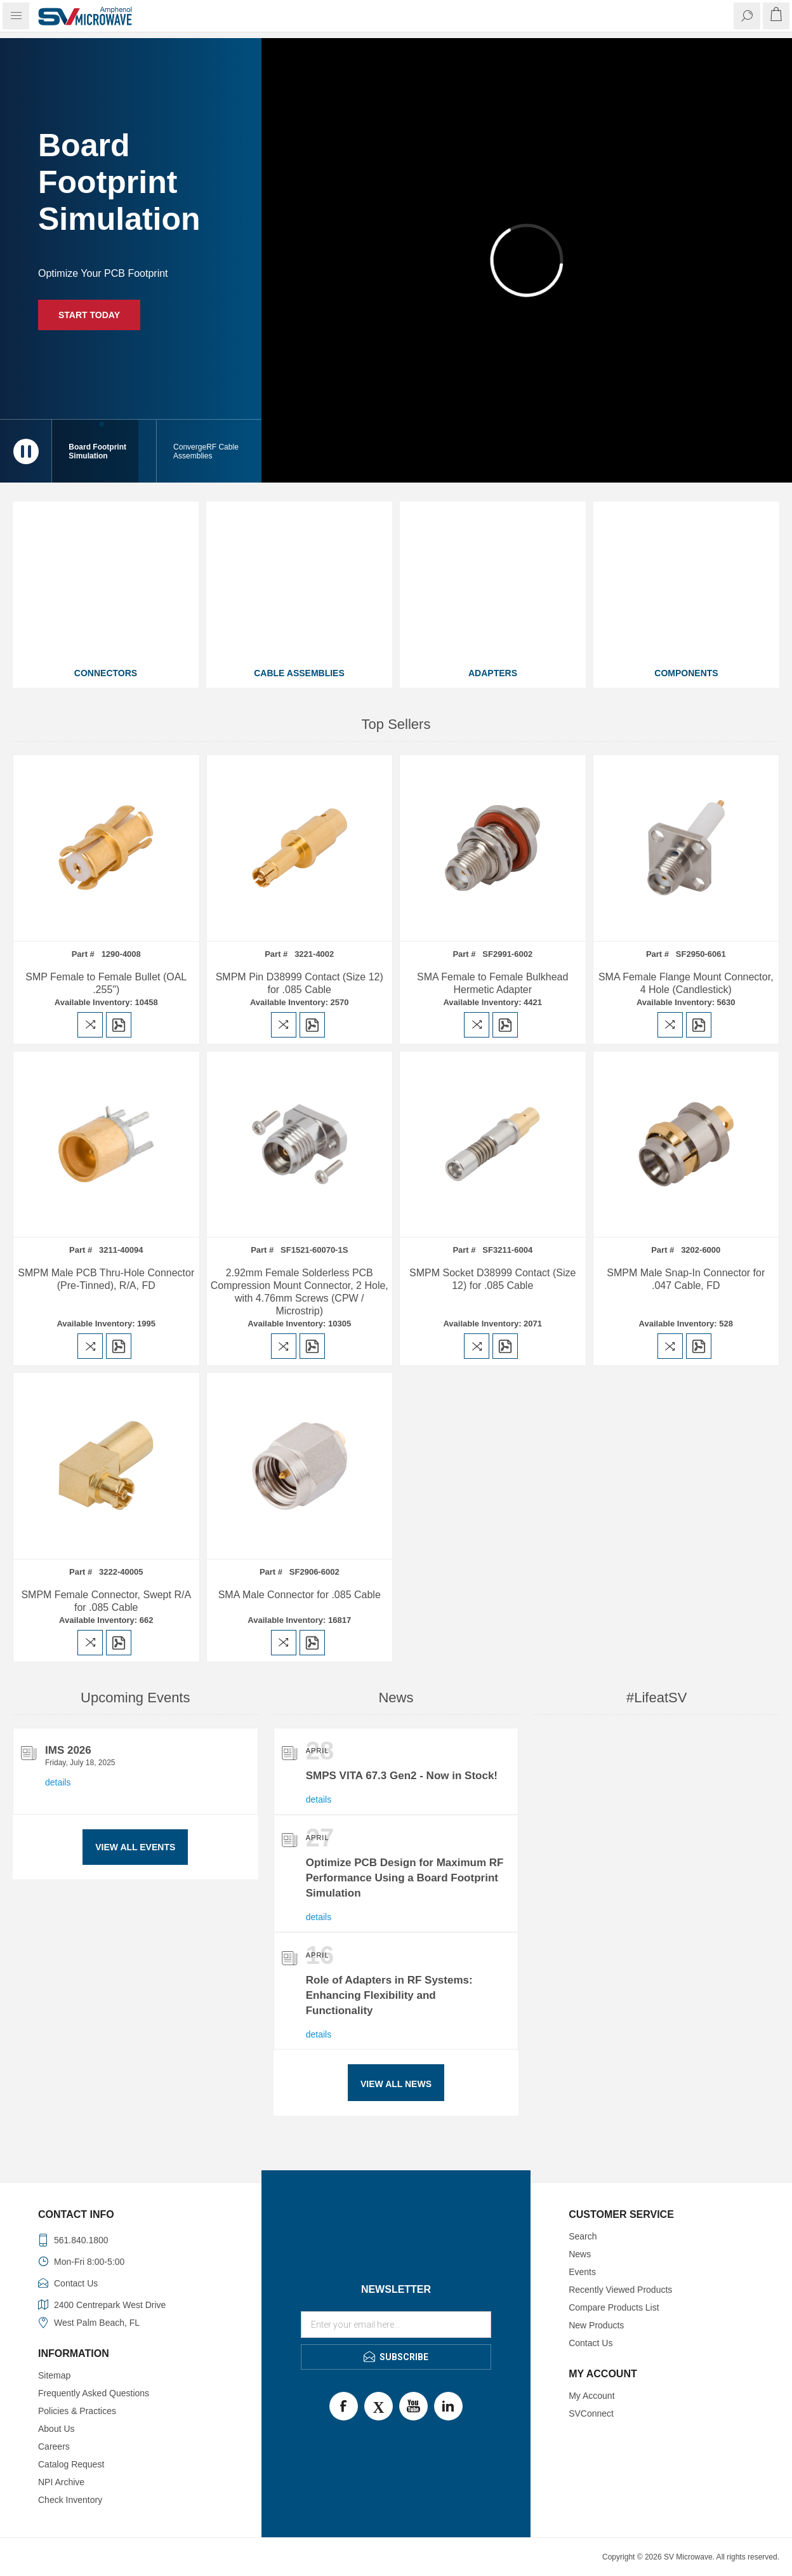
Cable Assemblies (299, 673)
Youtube (413, 2406)
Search (583, 2236)
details (57, 1782)
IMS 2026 (68, 1750)
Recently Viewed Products (620, 2290)
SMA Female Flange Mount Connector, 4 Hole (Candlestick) (686, 983)
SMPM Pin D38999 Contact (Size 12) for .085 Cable (299, 983)
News (580, 2254)
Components (686, 673)
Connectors (105, 673)
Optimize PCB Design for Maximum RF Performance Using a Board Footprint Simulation (405, 1878)
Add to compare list (90, 1025)
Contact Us (590, 2343)
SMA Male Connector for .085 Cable (299, 1594)
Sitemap (54, 2375)
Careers (54, 2446)
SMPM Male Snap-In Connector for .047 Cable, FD (686, 1279)
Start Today (89, 315)
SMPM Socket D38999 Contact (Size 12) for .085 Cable (492, 1279)
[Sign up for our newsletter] (396, 2324)
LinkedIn (448, 2406)
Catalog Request (71, 2464)
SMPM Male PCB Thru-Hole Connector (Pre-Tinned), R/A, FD (106, 1279)
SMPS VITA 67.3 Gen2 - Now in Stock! (402, 1776)
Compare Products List (614, 2307)
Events (582, 2272)
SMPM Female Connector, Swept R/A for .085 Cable (106, 1601)
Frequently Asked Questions (93, 2393)
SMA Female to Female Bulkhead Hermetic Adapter (492, 983)
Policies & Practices (77, 2411)
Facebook (343, 2406)
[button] (209, 451)
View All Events (135, 1847)
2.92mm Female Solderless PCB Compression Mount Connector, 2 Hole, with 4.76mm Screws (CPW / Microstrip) (299, 1291)
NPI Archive (61, 2482)
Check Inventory (70, 2500)
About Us (56, 2429)
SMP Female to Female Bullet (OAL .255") (106, 983)
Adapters (492, 673)
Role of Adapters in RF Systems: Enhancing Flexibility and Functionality (389, 1995)
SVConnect (591, 2413)
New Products (596, 2325)
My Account (591, 2396)
